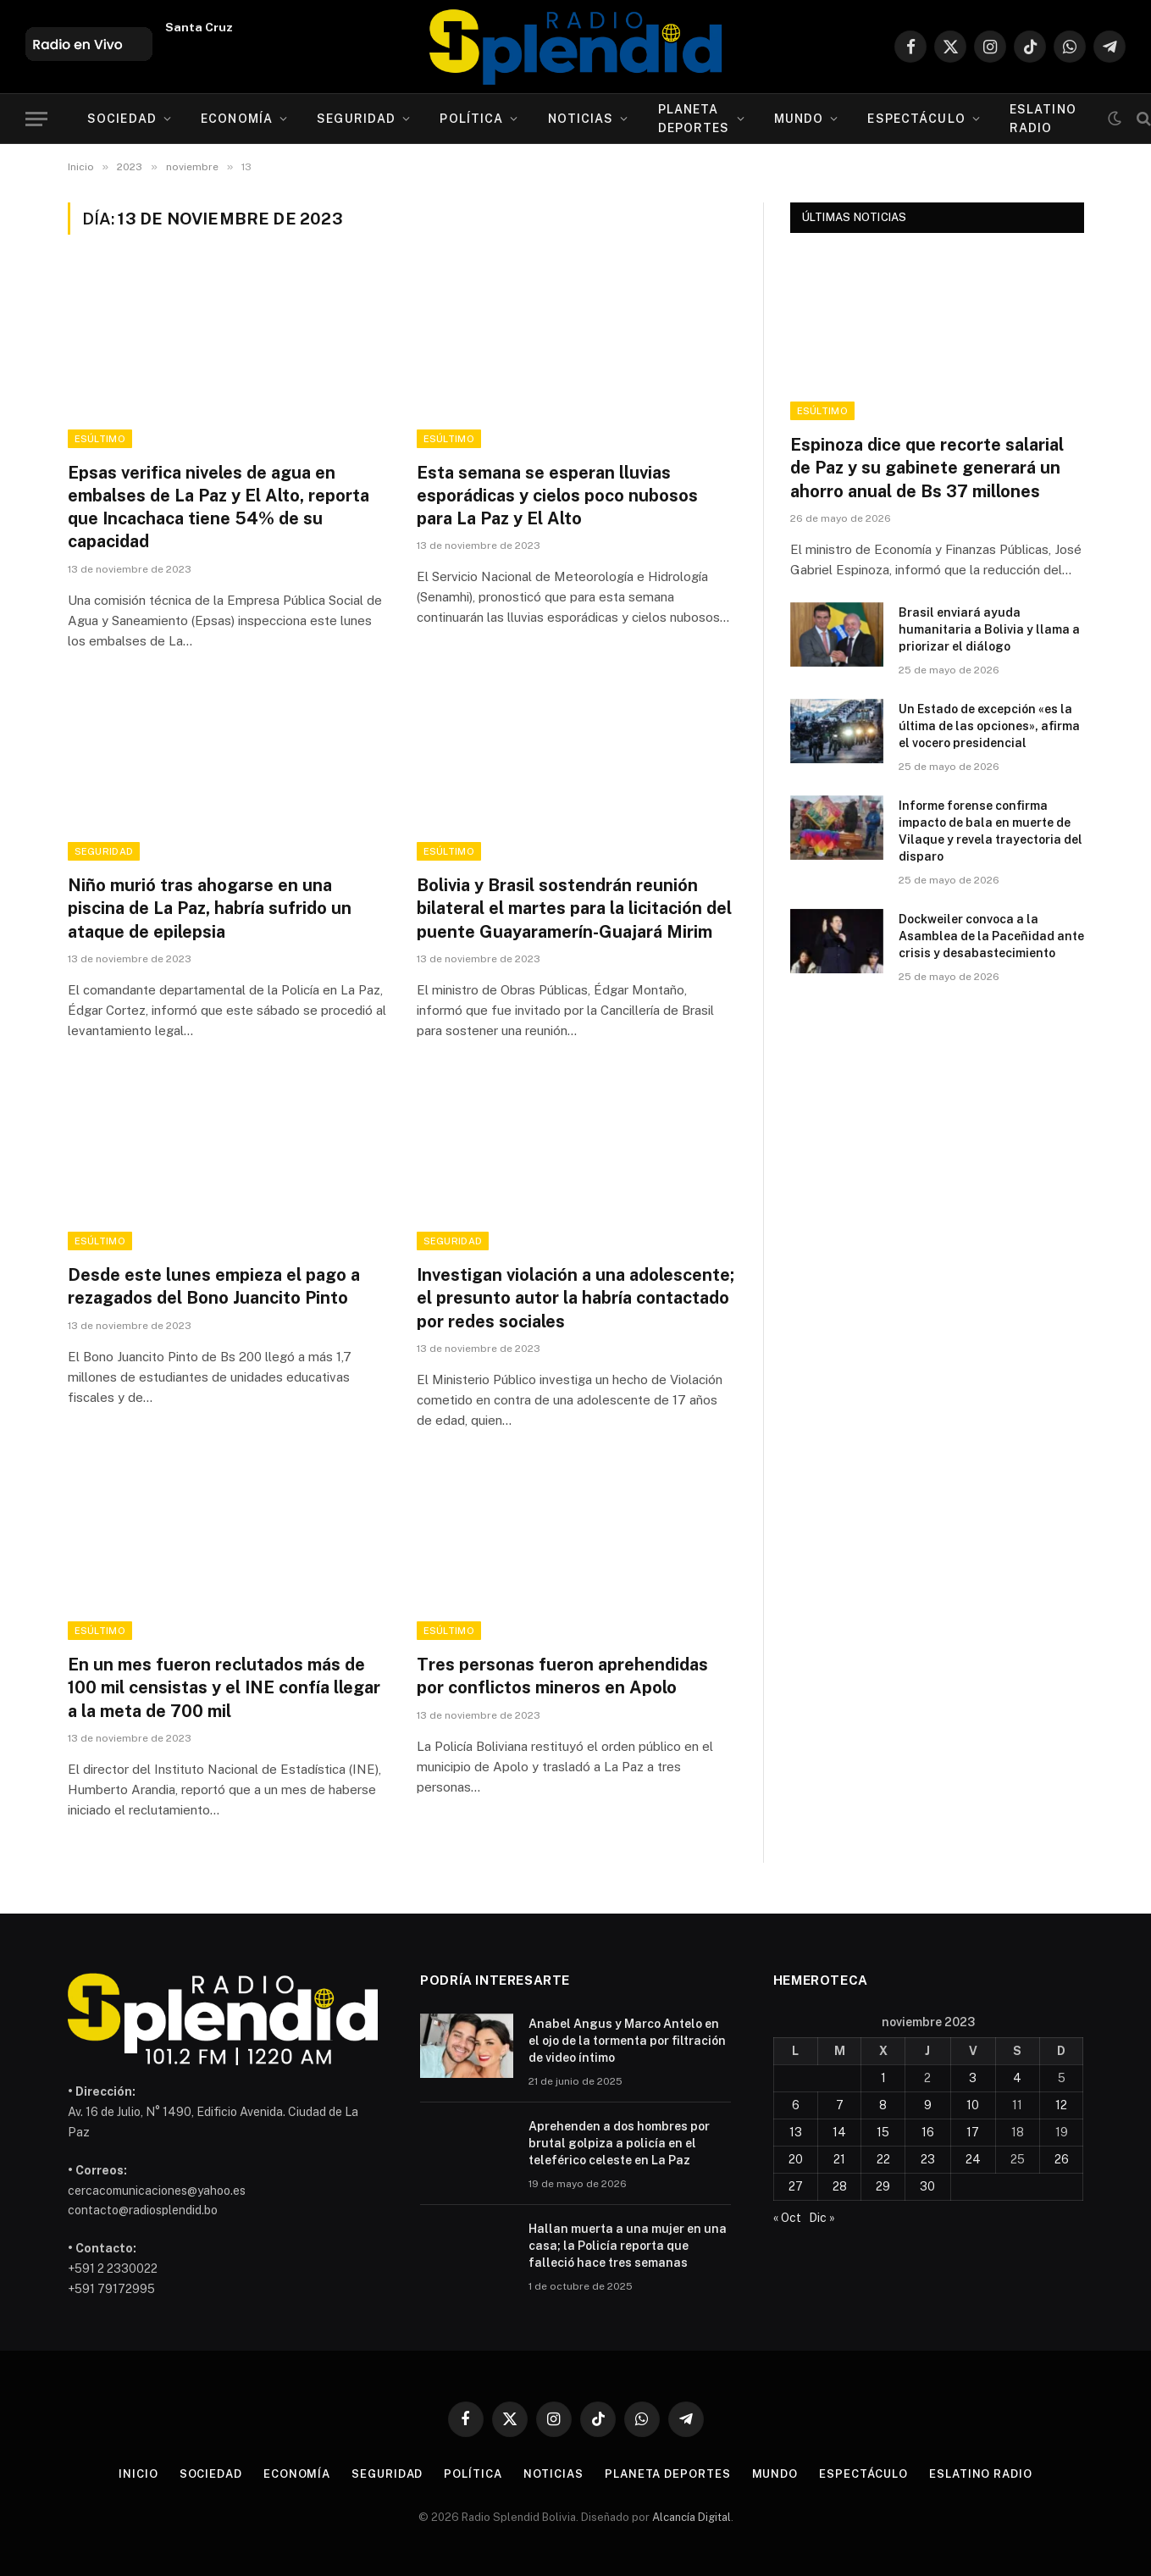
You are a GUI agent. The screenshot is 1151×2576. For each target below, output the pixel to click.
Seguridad (356, 118)
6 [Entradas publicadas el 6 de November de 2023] (796, 2105)
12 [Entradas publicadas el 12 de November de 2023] (1061, 2105)
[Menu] (36, 119)
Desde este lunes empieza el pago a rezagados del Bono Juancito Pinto (214, 1286)
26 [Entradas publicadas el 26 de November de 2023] (1061, 2159)
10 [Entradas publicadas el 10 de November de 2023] (972, 2105)
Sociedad (122, 118)
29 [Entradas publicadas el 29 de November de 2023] (883, 2186)
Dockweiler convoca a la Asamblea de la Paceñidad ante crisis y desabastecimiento (991, 936)
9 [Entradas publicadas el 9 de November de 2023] (928, 2105)
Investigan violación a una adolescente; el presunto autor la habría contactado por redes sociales (575, 1298)
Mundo (799, 118)
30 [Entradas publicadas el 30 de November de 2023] (927, 2186)
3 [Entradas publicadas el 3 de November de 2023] (973, 2078)
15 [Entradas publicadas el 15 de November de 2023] (883, 2132)
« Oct (787, 2217)
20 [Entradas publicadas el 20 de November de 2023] (796, 2159)
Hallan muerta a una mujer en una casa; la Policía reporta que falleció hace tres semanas (627, 2245)
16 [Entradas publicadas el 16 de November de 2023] (927, 2132)
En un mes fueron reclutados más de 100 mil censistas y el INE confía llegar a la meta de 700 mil (224, 1687)
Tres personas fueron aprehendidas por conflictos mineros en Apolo (562, 1676)
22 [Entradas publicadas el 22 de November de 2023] (883, 2159)
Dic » (822, 2217)
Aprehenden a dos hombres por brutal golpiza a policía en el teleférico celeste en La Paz (619, 2143)
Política (471, 118)
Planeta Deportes (694, 118)
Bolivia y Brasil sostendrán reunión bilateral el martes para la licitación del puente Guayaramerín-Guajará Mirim (574, 908)
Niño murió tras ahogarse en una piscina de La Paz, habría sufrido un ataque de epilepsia (209, 908)
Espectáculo (916, 118)
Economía (237, 118)
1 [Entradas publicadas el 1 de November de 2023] (883, 2078)
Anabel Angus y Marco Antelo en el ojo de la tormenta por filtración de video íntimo (627, 2040)
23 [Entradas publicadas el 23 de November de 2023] (928, 2159)
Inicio (138, 2474)
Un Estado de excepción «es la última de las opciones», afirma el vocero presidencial (989, 726)
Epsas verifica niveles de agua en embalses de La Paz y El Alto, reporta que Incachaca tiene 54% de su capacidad (218, 507)
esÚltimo (100, 439)
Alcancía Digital (691, 2517)
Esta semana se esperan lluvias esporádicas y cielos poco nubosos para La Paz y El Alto (557, 496)
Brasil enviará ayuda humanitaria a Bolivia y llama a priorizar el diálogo (989, 629)
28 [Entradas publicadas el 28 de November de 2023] (840, 2186)
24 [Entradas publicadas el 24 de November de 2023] (973, 2159)
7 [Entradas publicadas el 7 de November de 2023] (840, 2105)
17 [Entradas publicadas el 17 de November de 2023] (972, 2132)
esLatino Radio (1043, 118)
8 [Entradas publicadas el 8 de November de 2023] (883, 2105)
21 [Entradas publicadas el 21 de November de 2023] (839, 2159)
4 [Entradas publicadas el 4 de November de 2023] (1017, 2078)
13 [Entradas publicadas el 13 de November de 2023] (795, 2132)
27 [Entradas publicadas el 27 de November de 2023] (796, 2186)
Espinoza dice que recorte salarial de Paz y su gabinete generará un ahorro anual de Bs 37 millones (927, 468)
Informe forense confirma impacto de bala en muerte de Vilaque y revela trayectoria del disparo (990, 831)
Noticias (581, 118)
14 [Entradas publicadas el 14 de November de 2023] (839, 2132)
